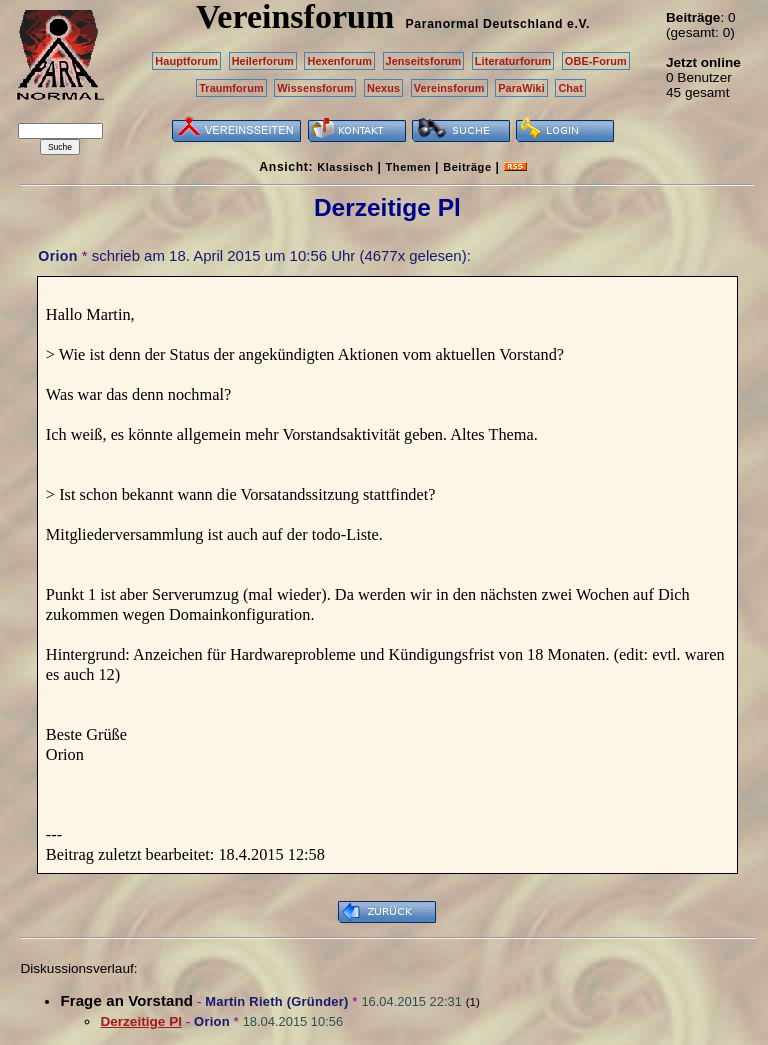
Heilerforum (263, 61)
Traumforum (231, 88)
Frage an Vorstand (126, 1000)
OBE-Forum (596, 61)
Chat (570, 88)
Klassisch (345, 167)
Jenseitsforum (424, 61)
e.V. (578, 24)
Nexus (383, 88)
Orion (57, 256)
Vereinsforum (449, 88)
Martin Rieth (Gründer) (276, 1001)
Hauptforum (186, 61)
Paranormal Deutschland (485, 24)
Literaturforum (513, 61)
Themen (408, 167)
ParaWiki (521, 88)
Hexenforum (339, 61)
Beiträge (467, 167)
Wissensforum (315, 88)
